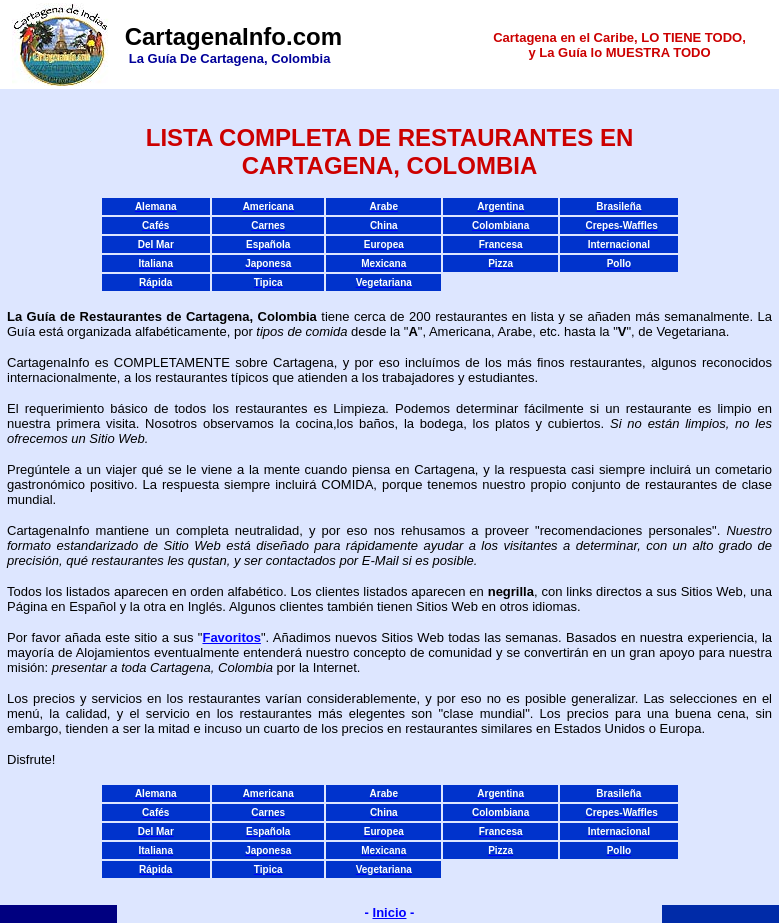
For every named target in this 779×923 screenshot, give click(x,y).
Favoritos (231, 637)
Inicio (390, 912)
